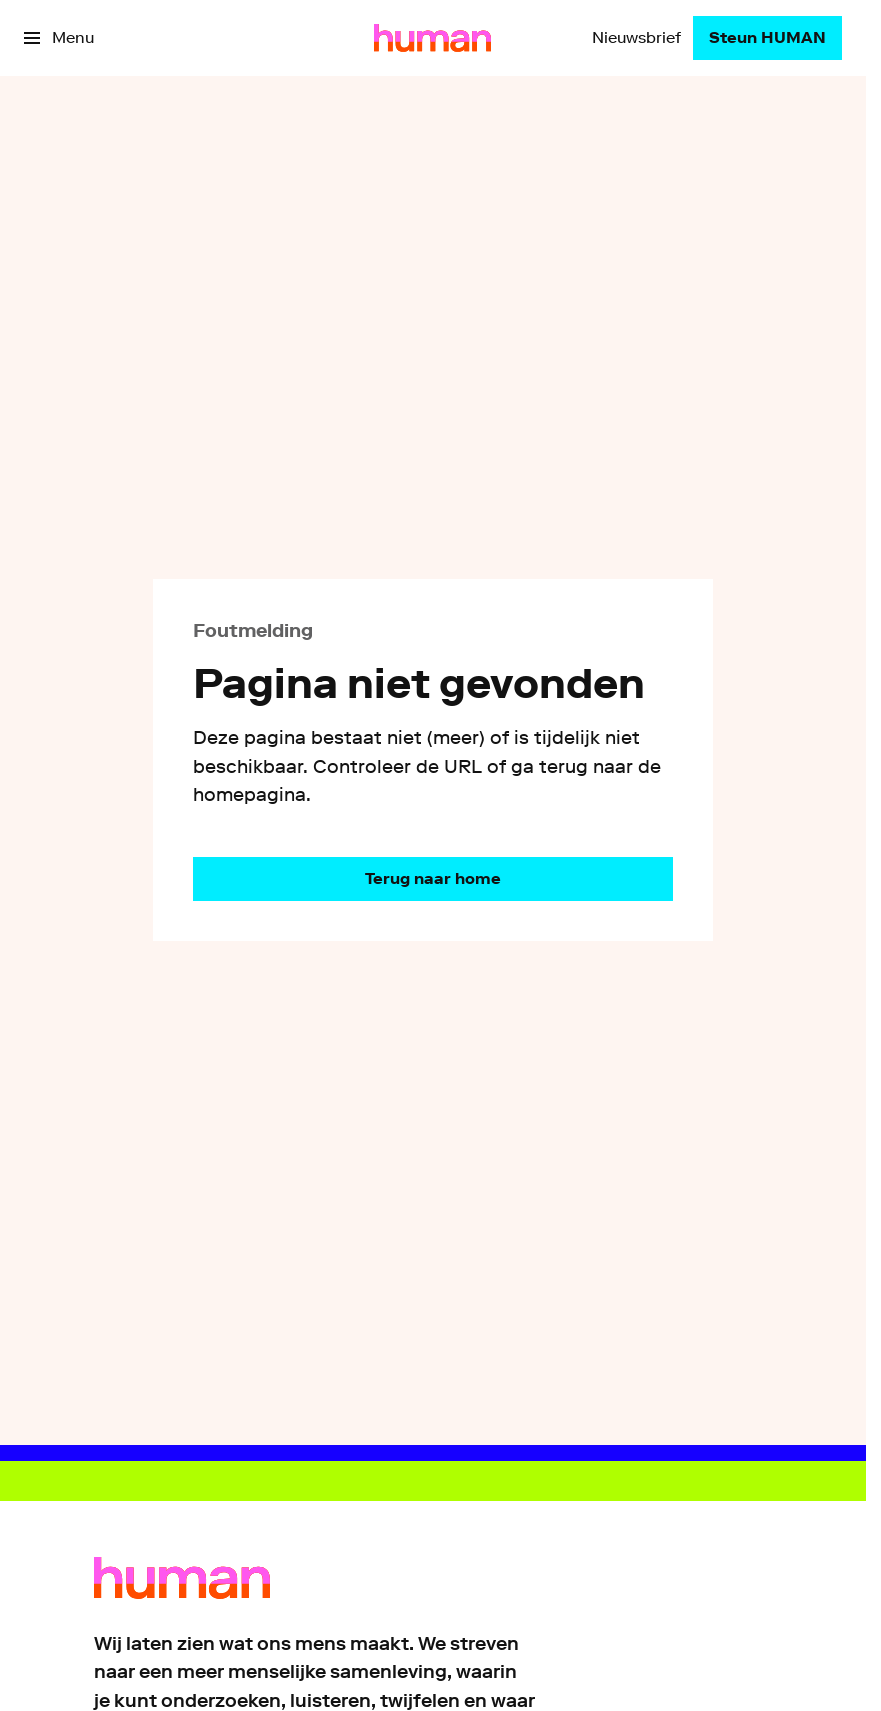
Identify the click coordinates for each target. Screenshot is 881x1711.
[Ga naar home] (432, 38)
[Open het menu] (59, 38)
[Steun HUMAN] (767, 38)
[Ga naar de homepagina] (433, 879)
